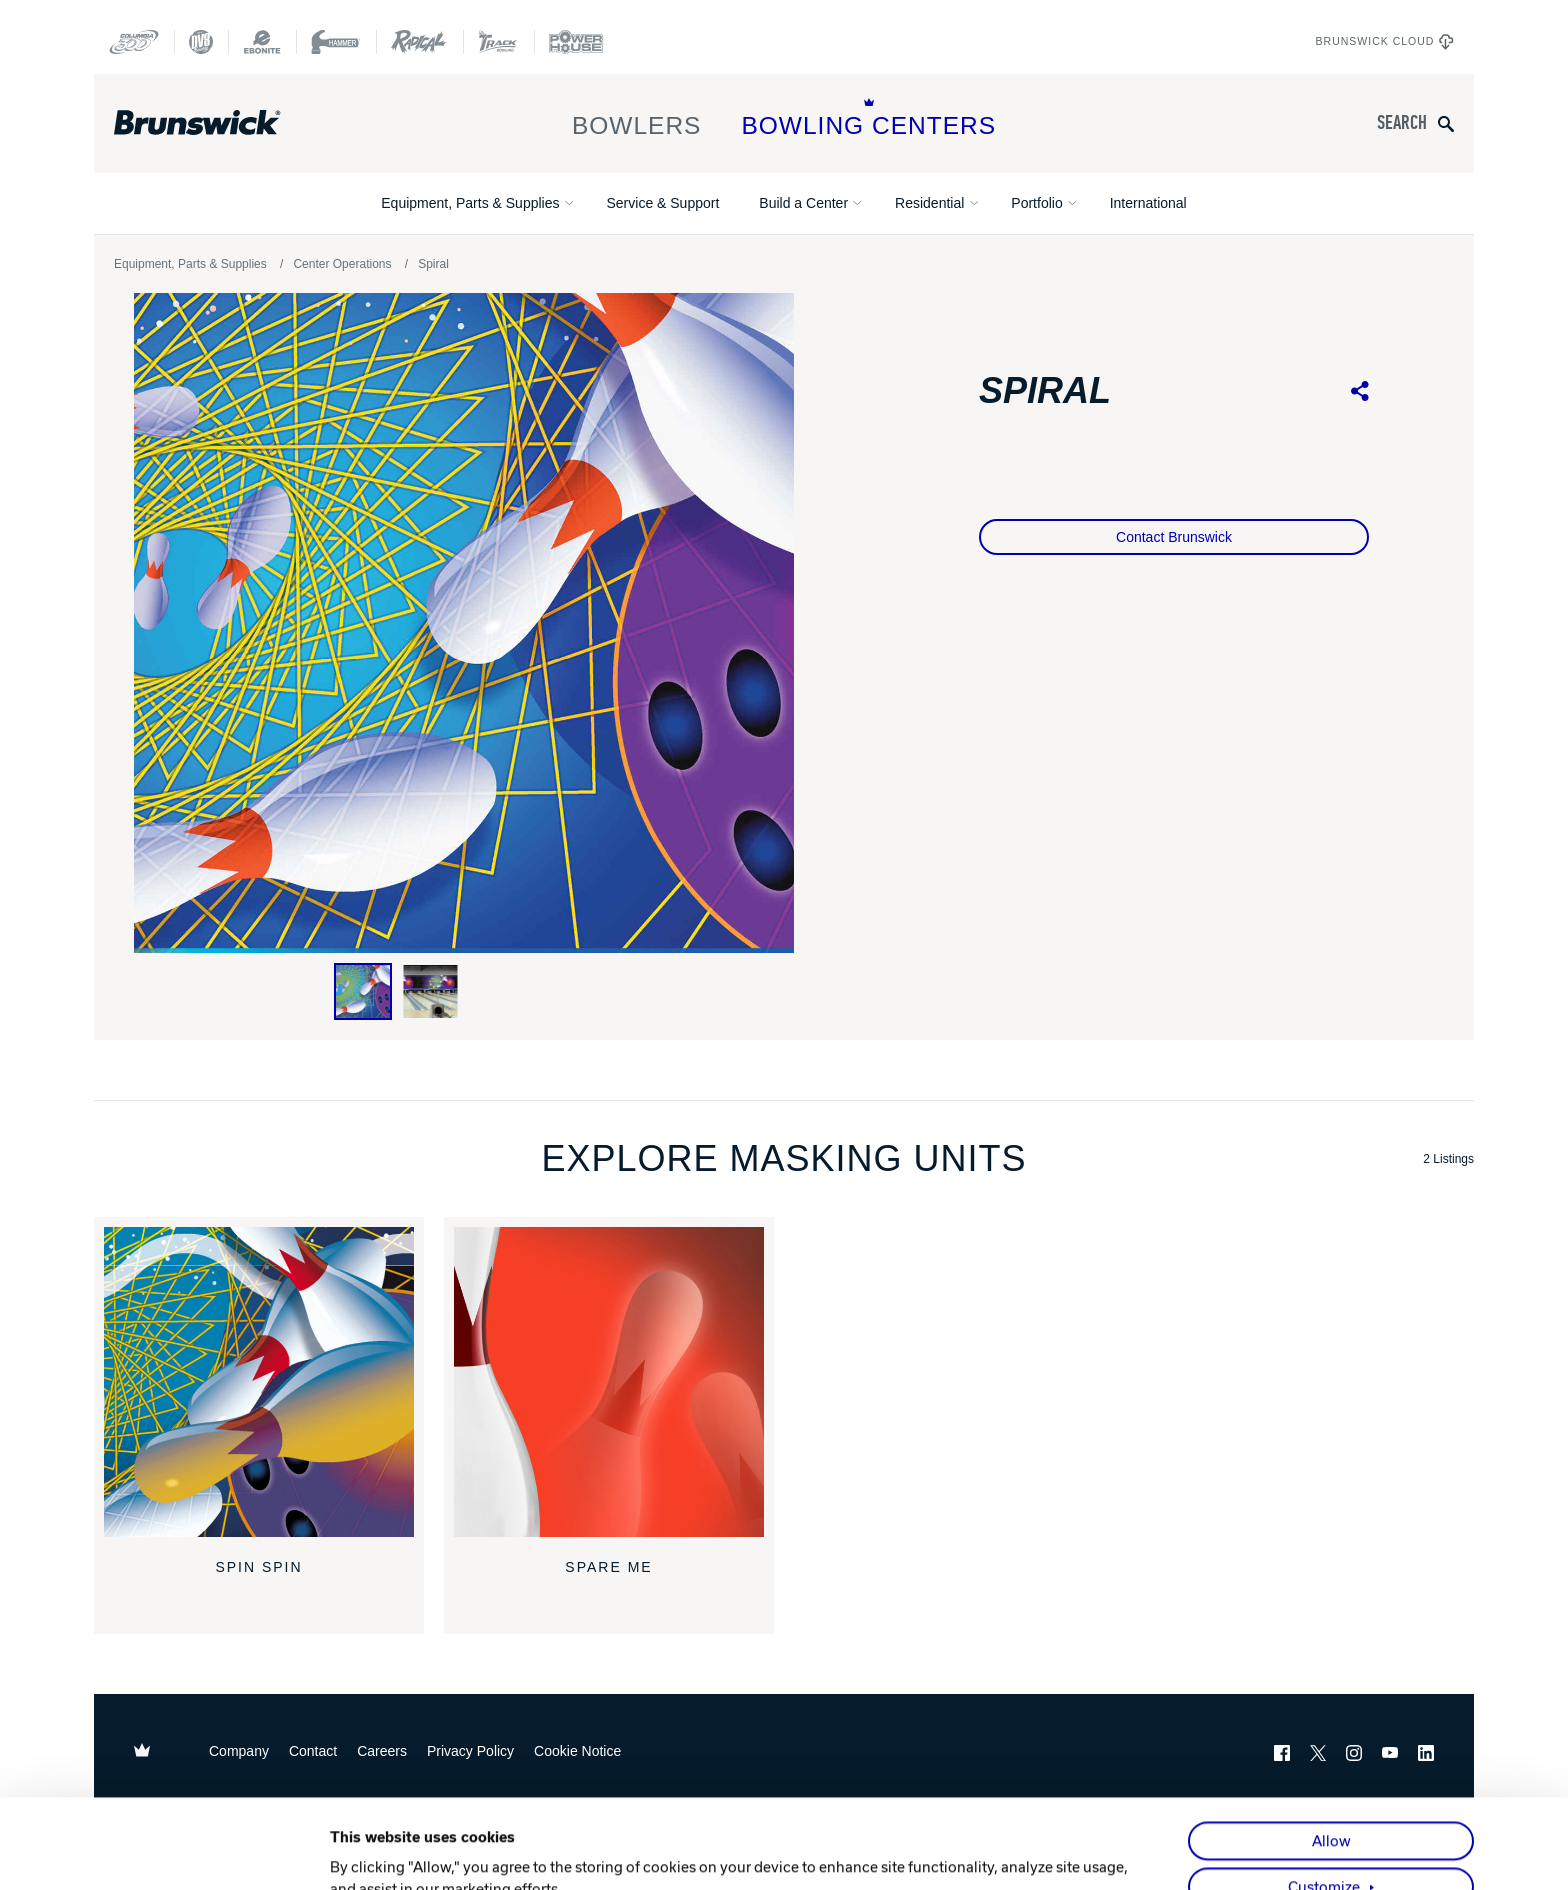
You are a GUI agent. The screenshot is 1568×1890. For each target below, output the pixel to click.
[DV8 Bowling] (201, 42)
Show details (373, 1852)
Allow (1331, 1752)
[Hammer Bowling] (336, 42)
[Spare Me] (609, 1382)
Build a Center (803, 203)
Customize (1324, 1798)
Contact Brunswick (1174, 537)
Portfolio (1036, 203)
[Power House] (576, 42)
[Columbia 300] (134, 42)
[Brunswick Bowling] (226, 123)
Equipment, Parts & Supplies (470, 203)
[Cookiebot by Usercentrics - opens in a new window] (199, 1852)
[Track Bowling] (498, 42)
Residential (929, 203)
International (1148, 203)
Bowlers (637, 118)
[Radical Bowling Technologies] (419, 42)
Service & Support (662, 203)
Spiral (433, 264)
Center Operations (342, 264)
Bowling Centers (868, 118)
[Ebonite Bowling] (262, 42)
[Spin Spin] (259, 1382)
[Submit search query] (1446, 123)
